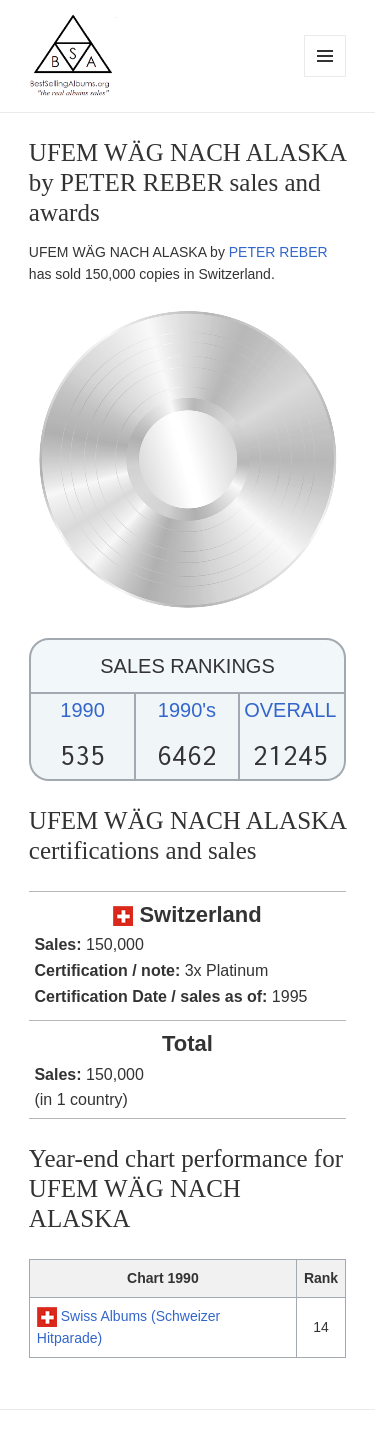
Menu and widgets (325, 76)
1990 (82, 710)
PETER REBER (278, 252)
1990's (187, 710)
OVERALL (290, 710)
